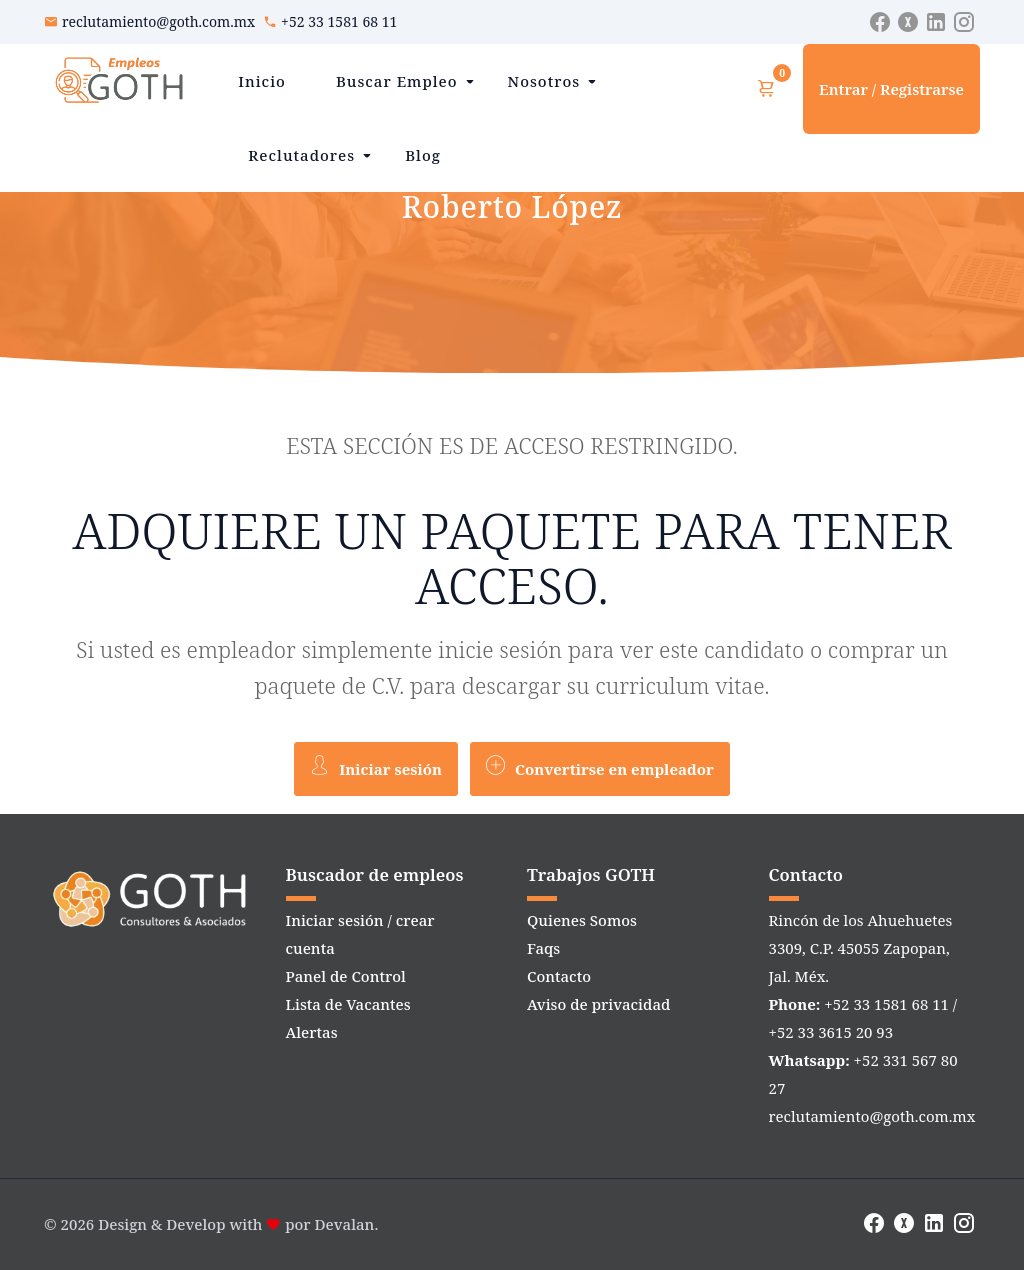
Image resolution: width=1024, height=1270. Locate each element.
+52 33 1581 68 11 (339, 21)
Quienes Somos (582, 920)
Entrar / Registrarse (891, 89)
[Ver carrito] (766, 89)
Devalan (345, 1224)
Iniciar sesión (376, 767)
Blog (423, 155)
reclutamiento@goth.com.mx (158, 21)
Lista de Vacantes (348, 1004)
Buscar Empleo (397, 81)
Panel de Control (346, 976)
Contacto (559, 976)
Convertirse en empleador (600, 767)
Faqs (543, 948)
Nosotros (544, 81)
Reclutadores (301, 155)
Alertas (312, 1032)
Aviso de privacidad (598, 1004)
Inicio (262, 81)
